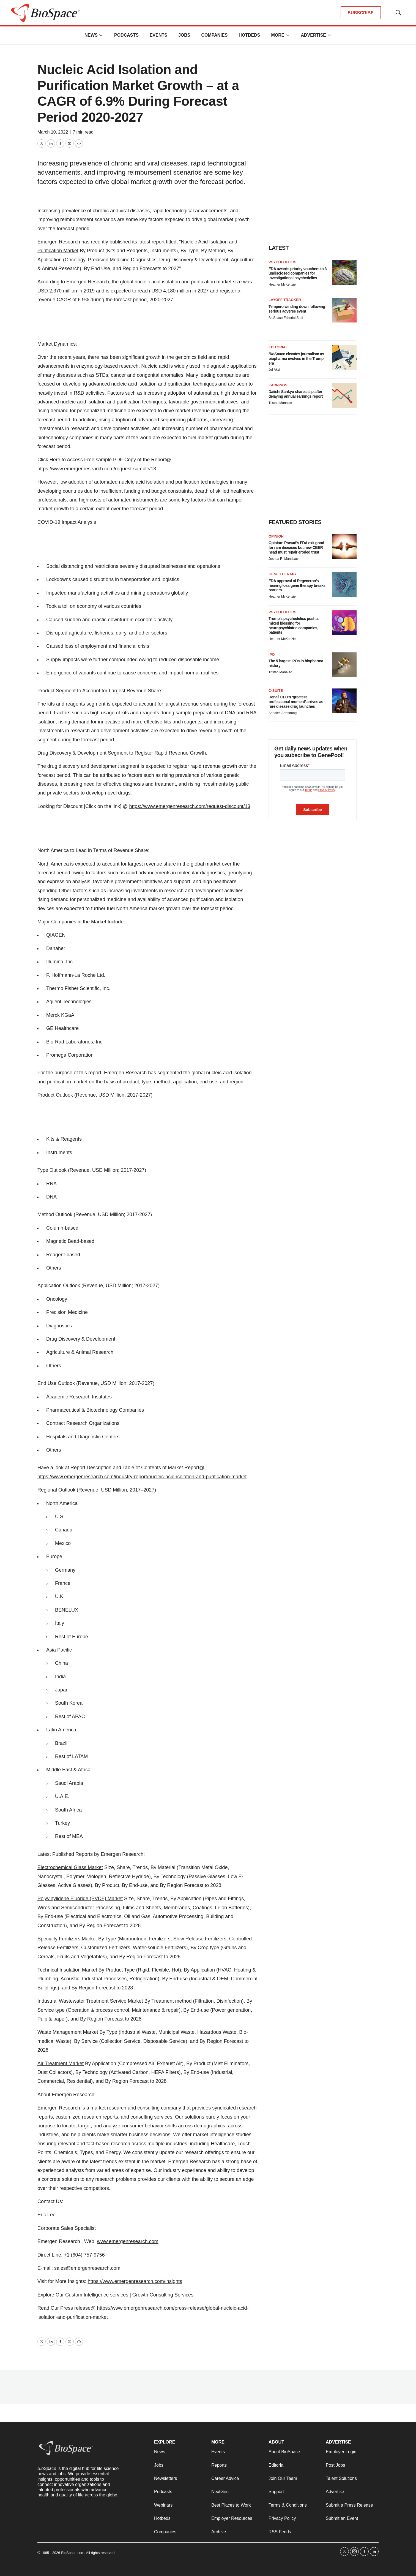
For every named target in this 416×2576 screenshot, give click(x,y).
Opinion (276, 536)
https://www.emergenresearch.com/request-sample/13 (96, 468)
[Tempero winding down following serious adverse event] (344, 310)
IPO (272, 654)
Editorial (278, 347)
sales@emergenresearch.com (87, 2268)
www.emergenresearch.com (127, 2241)
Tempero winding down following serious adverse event (297, 308)
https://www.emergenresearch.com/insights (135, 2281)
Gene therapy (283, 574)
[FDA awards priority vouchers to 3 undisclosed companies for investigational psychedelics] (344, 272)
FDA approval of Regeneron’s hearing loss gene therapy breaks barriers (297, 585)
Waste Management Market (67, 2032)
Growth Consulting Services (162, 2295)
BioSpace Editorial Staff (286, 318)
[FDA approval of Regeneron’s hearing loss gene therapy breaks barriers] (344, 584)
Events (158, 35)
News (91, 35)
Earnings (278, 385)
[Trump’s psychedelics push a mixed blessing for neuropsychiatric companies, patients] (344, 622)
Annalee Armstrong (283, 713)
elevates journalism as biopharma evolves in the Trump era (296, 358)
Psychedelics (282, 262)
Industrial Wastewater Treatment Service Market (90, 2001)
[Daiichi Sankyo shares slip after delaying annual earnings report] (344, 395)
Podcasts (126, 35)
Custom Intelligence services (96, 2295)
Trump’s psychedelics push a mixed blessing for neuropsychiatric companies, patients (293, 625)
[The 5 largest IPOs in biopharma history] (344, 664)
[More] (101, 35)
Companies (214, 35)
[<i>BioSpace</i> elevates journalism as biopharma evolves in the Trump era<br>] (344, 357)
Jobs (184, 35)
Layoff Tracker (285, 300)
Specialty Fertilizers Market (67, 1939)
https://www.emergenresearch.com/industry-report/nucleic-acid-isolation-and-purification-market (142, 1476)
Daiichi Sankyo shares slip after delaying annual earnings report (296, 393)
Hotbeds (249, 35)
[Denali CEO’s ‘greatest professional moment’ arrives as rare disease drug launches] (344, 700)
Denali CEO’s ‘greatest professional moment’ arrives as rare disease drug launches (296, 702)
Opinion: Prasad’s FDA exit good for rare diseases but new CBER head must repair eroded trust (296, 547)
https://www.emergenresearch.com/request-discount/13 (189, 806)
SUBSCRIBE (361, 12)
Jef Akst (274, 370)
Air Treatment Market (60, 2063)
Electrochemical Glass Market (70, 1867)
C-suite (276, 690)
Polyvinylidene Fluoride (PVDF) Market (80, 1898)
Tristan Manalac (280, 403)
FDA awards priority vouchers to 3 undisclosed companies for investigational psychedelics (298, 273)
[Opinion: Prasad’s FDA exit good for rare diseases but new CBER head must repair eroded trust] (344, 546)
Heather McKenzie (282, 284)
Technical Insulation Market (67, 1970)
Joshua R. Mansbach (284, 559)
